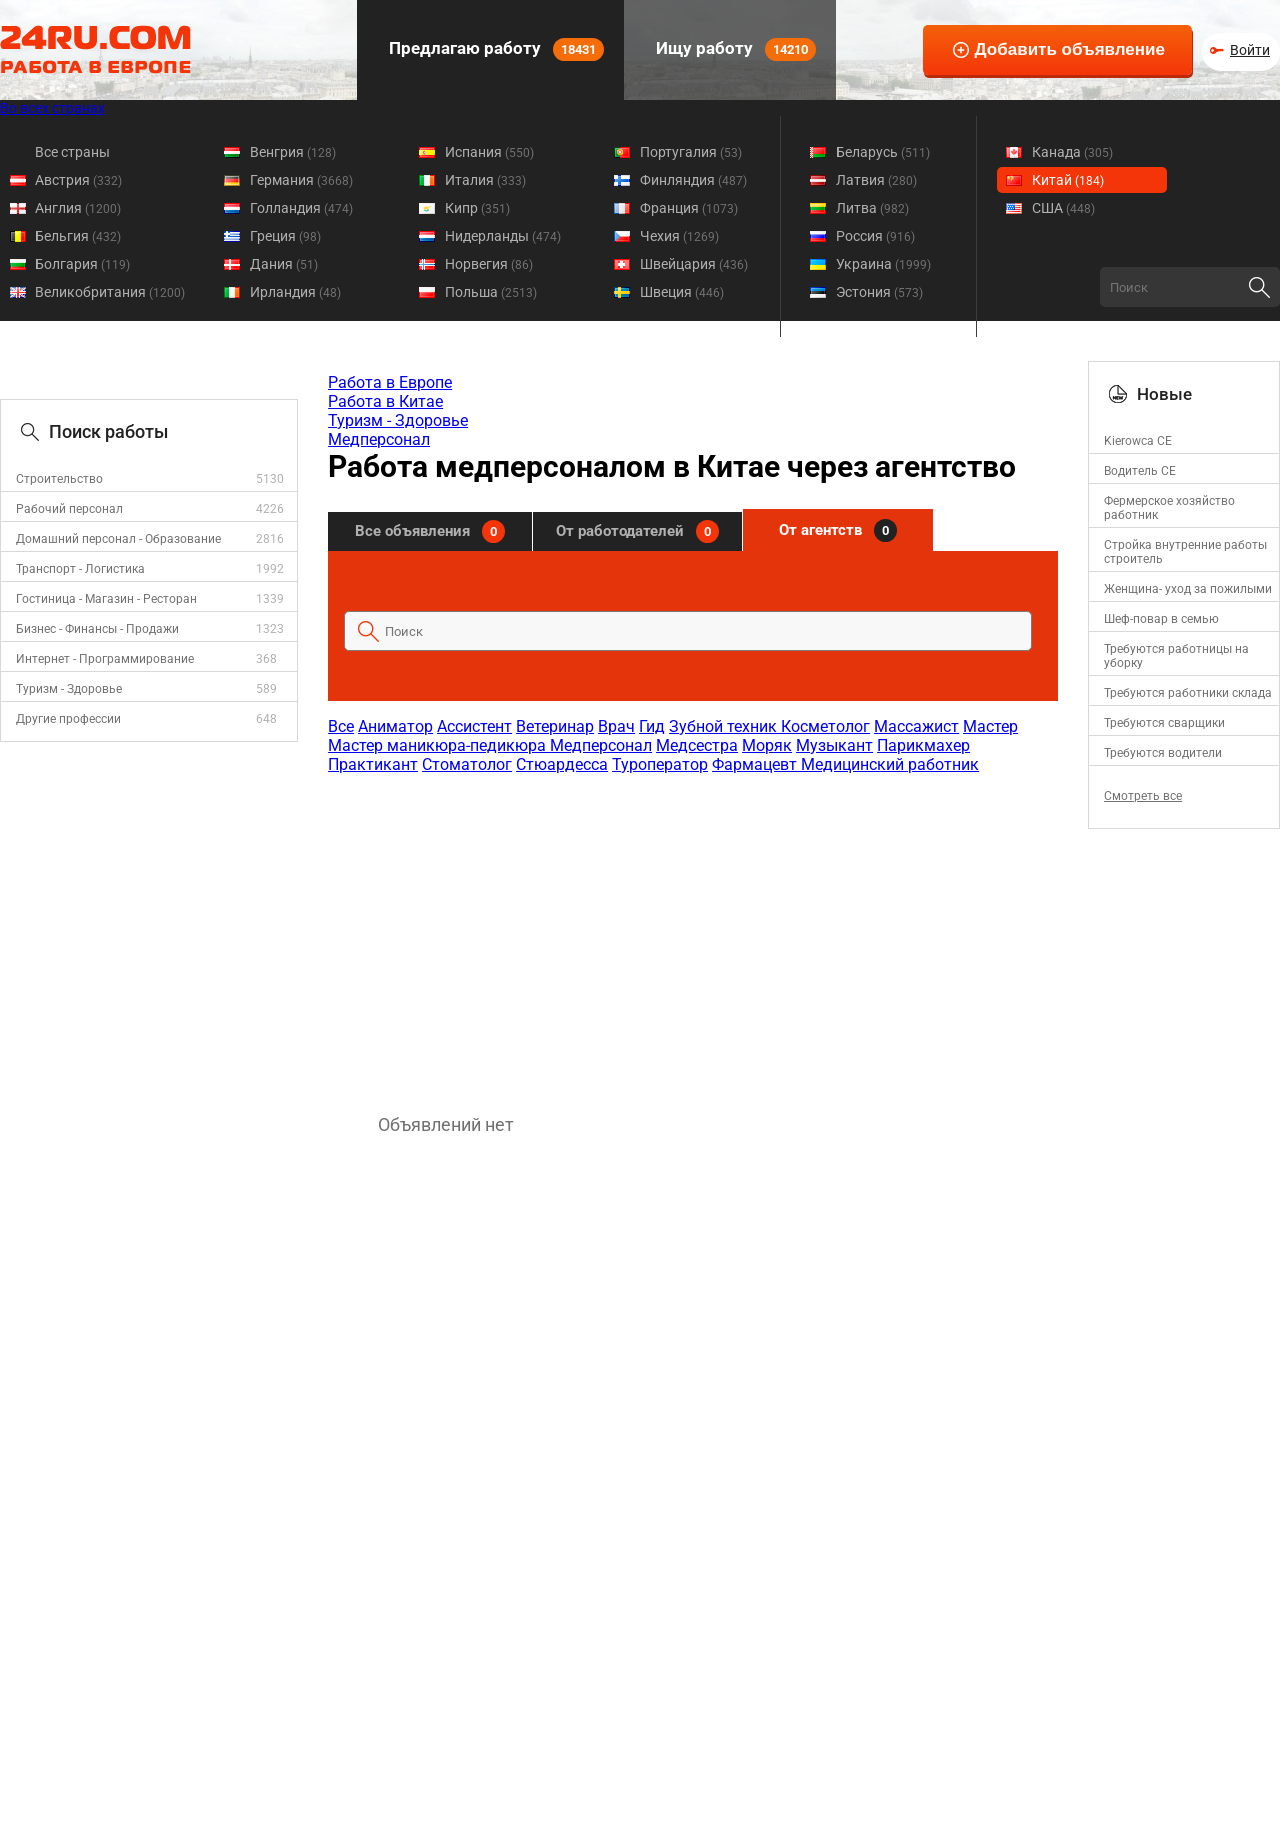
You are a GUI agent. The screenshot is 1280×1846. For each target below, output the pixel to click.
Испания (489, 152)
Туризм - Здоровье (69, 689)
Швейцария (694, 264)
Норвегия (489, 264)
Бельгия (78, 236)
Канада (1072, 152)
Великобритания (110, 292)
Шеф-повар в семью (1161, 619)
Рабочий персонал (69, 509)
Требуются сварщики (1164, 723)
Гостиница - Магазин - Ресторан (106, 599)
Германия (301, 180)
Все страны (72, 152)
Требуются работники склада (1188, 693)
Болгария (82, 264)
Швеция (682, 292)
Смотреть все (1143, 796)
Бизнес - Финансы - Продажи (97, 629)
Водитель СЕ (1140, 471)
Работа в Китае (385, 401)
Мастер (990, 726)
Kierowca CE (1138, 441)
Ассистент (474, 726)
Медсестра (697, 745)
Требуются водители (1163, 753)
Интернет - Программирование (105, 659)
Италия (485, 180)
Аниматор (395, 726)
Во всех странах (52, 108)
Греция (285, 236)
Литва (872, 208)
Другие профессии (68, 719)
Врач (616, 726)
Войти (1250, 50)
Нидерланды (503, 236)
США (1063, 208)
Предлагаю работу (494, 49)
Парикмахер (923, 745)
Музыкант (834, 745)
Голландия (301, 208)
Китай (1068, 180)
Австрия (78, 180)
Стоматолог (467, 764)
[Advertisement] (692, 934)
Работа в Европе (390, 382)
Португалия (691, 152)
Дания (284, 264)
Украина (883, 264)
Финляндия (693, 180)
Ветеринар (555, 726)
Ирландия (295, 292)
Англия (78, 208)
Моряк (767, 745)
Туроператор (660, 764)
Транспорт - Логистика (80, 569)
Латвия (876, 180)
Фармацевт (756, 764)
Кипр (477, 208)
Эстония (879, 292)
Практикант (373, 764)
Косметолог (825, 726)
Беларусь (883, 152)
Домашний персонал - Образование (118, 539)
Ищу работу (734, 49)
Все (341, 726)
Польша (491, 292)
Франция (689, 208)
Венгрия (293, 152)
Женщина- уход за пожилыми (1188, 589)
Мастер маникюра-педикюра (439, 745)
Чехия (679, 236)
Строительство (59, 479)
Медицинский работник (890, 764)
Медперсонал (379, 439)
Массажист (916, 726)
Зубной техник (725, 726)
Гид (652, 726)
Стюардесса (562, 764)
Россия (875, 236)
